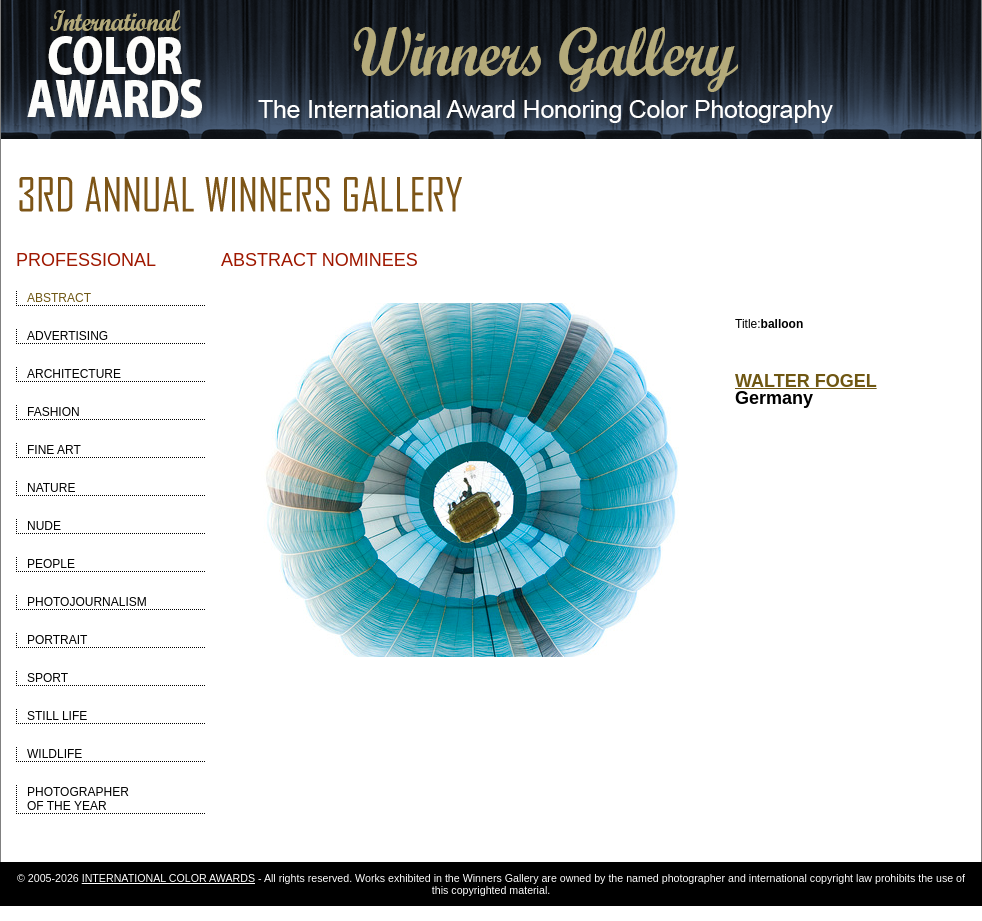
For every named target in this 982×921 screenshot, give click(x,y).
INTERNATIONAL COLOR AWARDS (168, 878)
